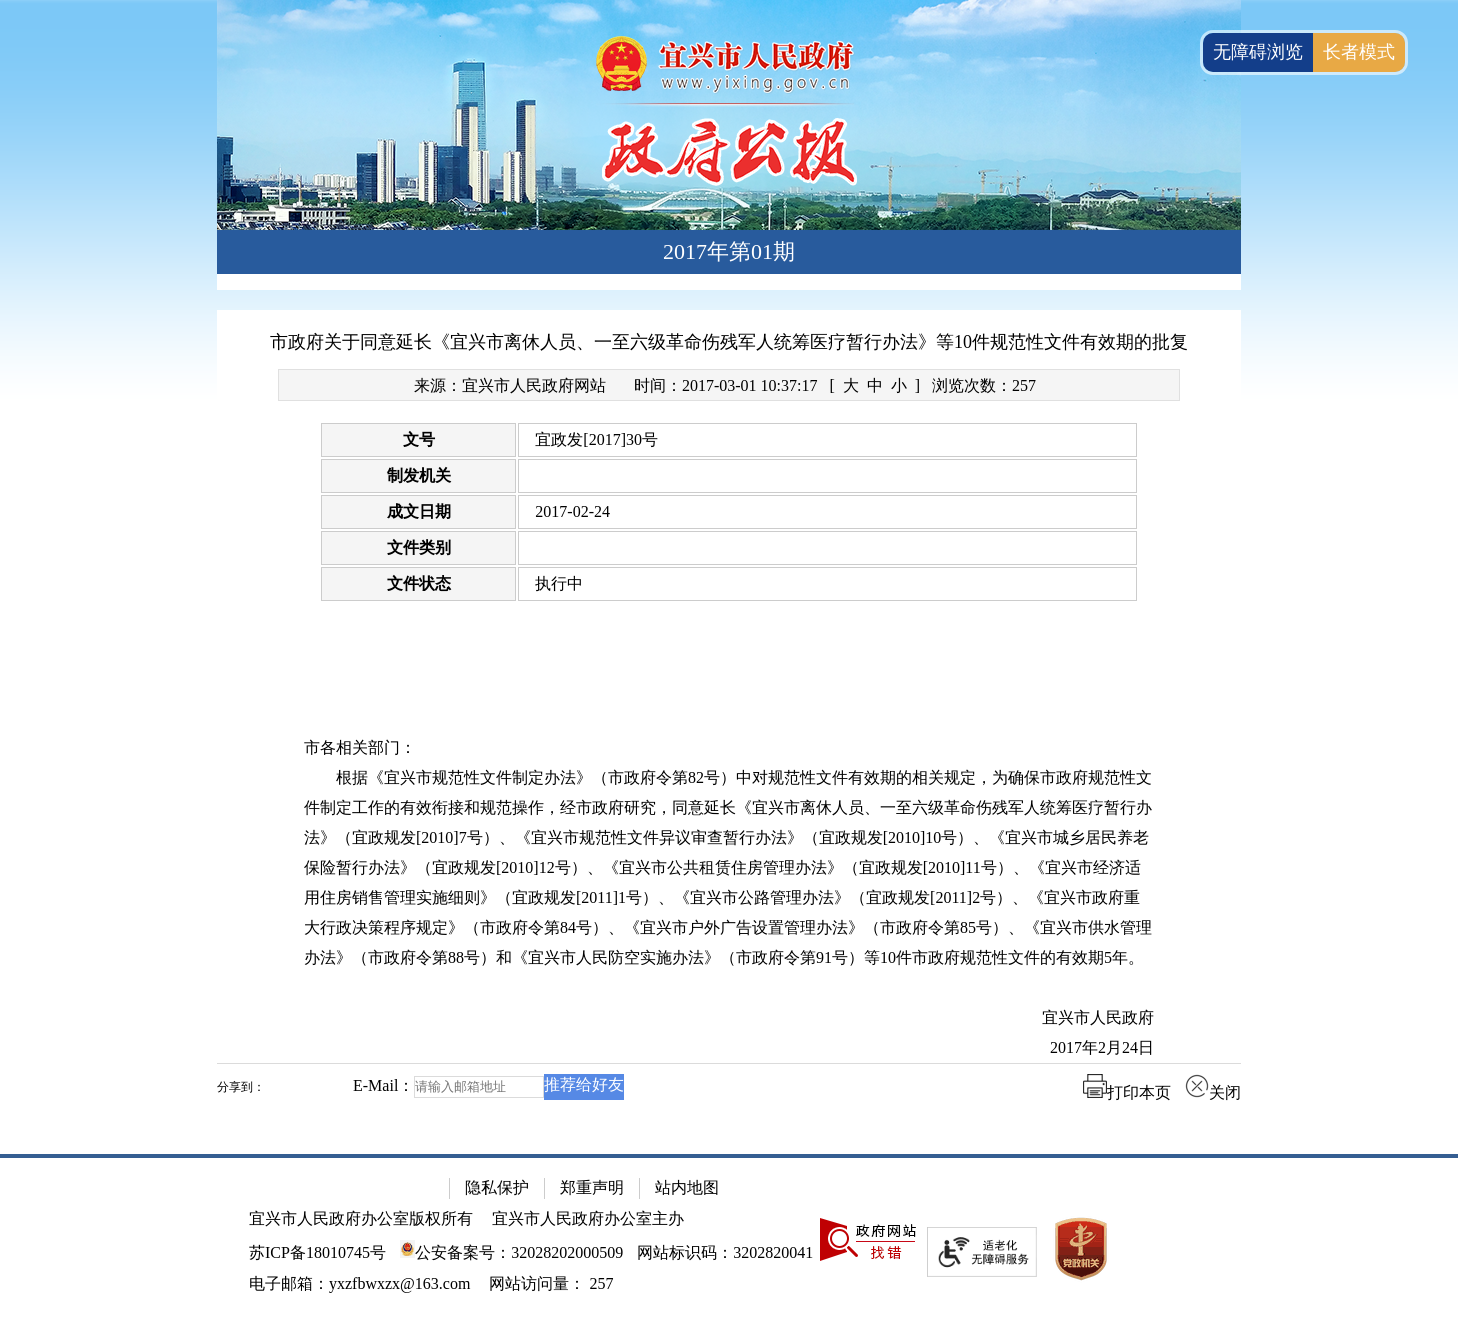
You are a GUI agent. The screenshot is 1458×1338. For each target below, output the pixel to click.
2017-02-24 (572, 511)
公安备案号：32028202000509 (511, 1252)
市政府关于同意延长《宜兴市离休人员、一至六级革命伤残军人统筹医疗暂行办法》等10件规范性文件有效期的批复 (729, 342)
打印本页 (1127, 1092)
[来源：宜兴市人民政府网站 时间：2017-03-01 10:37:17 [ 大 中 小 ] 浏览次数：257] (729, 385)
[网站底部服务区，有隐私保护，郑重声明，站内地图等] (729, 1246)
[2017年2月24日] (729, 1048)
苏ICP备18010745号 (317, 1252)
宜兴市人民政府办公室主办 (588, 1218)
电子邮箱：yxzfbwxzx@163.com (359, 1283)
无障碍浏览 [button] (1258, 52)
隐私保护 (497, 1187)
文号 (419, 439)
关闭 (1213, 1092)
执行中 (559, 583)
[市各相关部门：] (729, 748)
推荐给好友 (584, 1084)
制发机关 (419, 475)
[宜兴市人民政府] (729, 1018)
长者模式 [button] (1359, 52)
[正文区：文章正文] (729, 720)
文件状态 (419, 583)
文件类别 (419, 547)
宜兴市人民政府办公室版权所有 (361, 1218)
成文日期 (419, 511)
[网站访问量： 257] (551, 1283)
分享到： (241, 1087)
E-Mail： (383, 1085)
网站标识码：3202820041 (725, 1252)
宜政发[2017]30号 (596, 439)
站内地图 (687, 1187)
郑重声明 (592, 1187)
